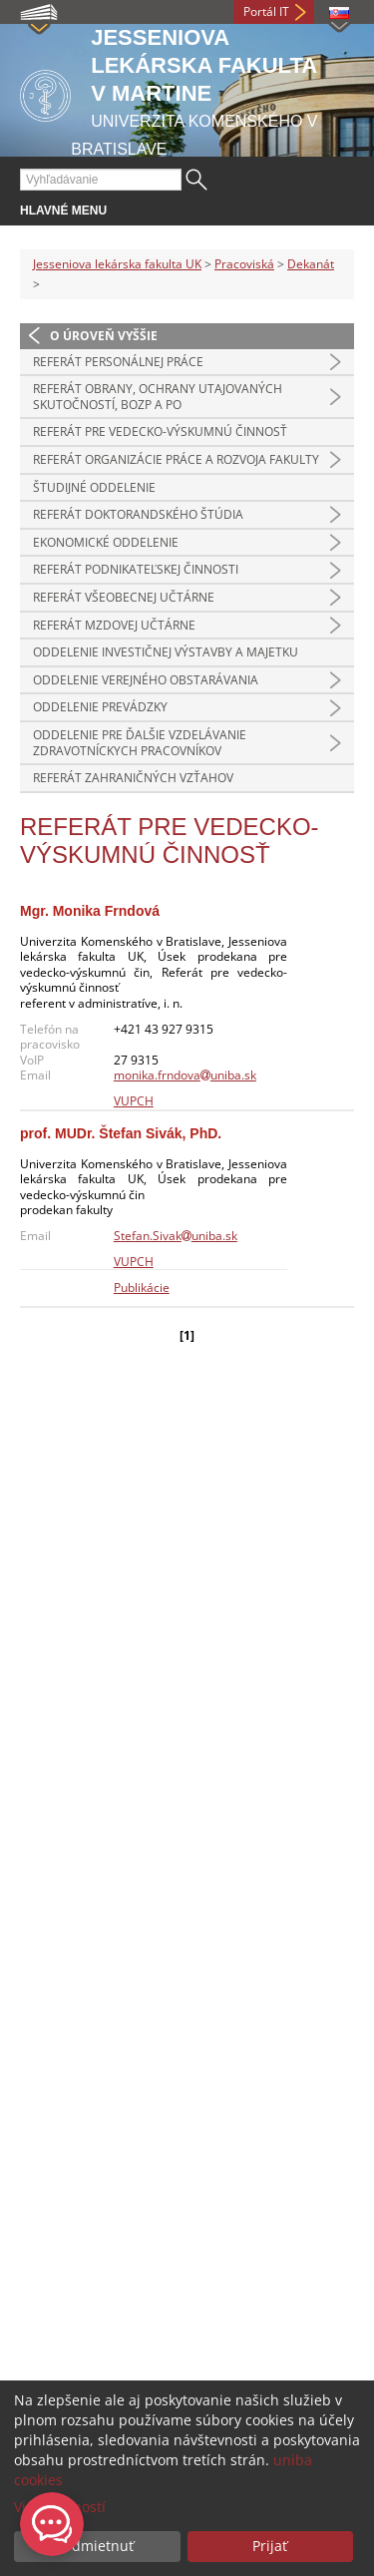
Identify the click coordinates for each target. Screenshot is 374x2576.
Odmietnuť (97, 2545)
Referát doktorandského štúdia (138, 514)
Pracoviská (244, 263)
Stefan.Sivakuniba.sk (175, 1235)
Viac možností (60, 2506)
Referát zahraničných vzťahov (133, 777)
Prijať (269, 2545)
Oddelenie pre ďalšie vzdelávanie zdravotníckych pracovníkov (139, 742)
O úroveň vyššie (104, 335)
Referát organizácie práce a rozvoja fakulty (176, 459)
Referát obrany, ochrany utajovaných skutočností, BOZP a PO (157, 396)
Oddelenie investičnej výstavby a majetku (165, 652)
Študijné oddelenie (94, 487)
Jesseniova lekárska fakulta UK (117, 263)
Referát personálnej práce (118, 361)
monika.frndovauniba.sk (185, 1075)
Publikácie (142, 1287)
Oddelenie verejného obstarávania (145, 679)
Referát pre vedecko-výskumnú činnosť (160, 431)
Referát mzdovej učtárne (114, 625)
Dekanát (310, 263)
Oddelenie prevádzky (100, 706)
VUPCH (134, 1100)
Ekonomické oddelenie (106, 542)
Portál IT (266, 11)
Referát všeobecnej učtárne (123, 597)
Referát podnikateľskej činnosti (135, 569)
